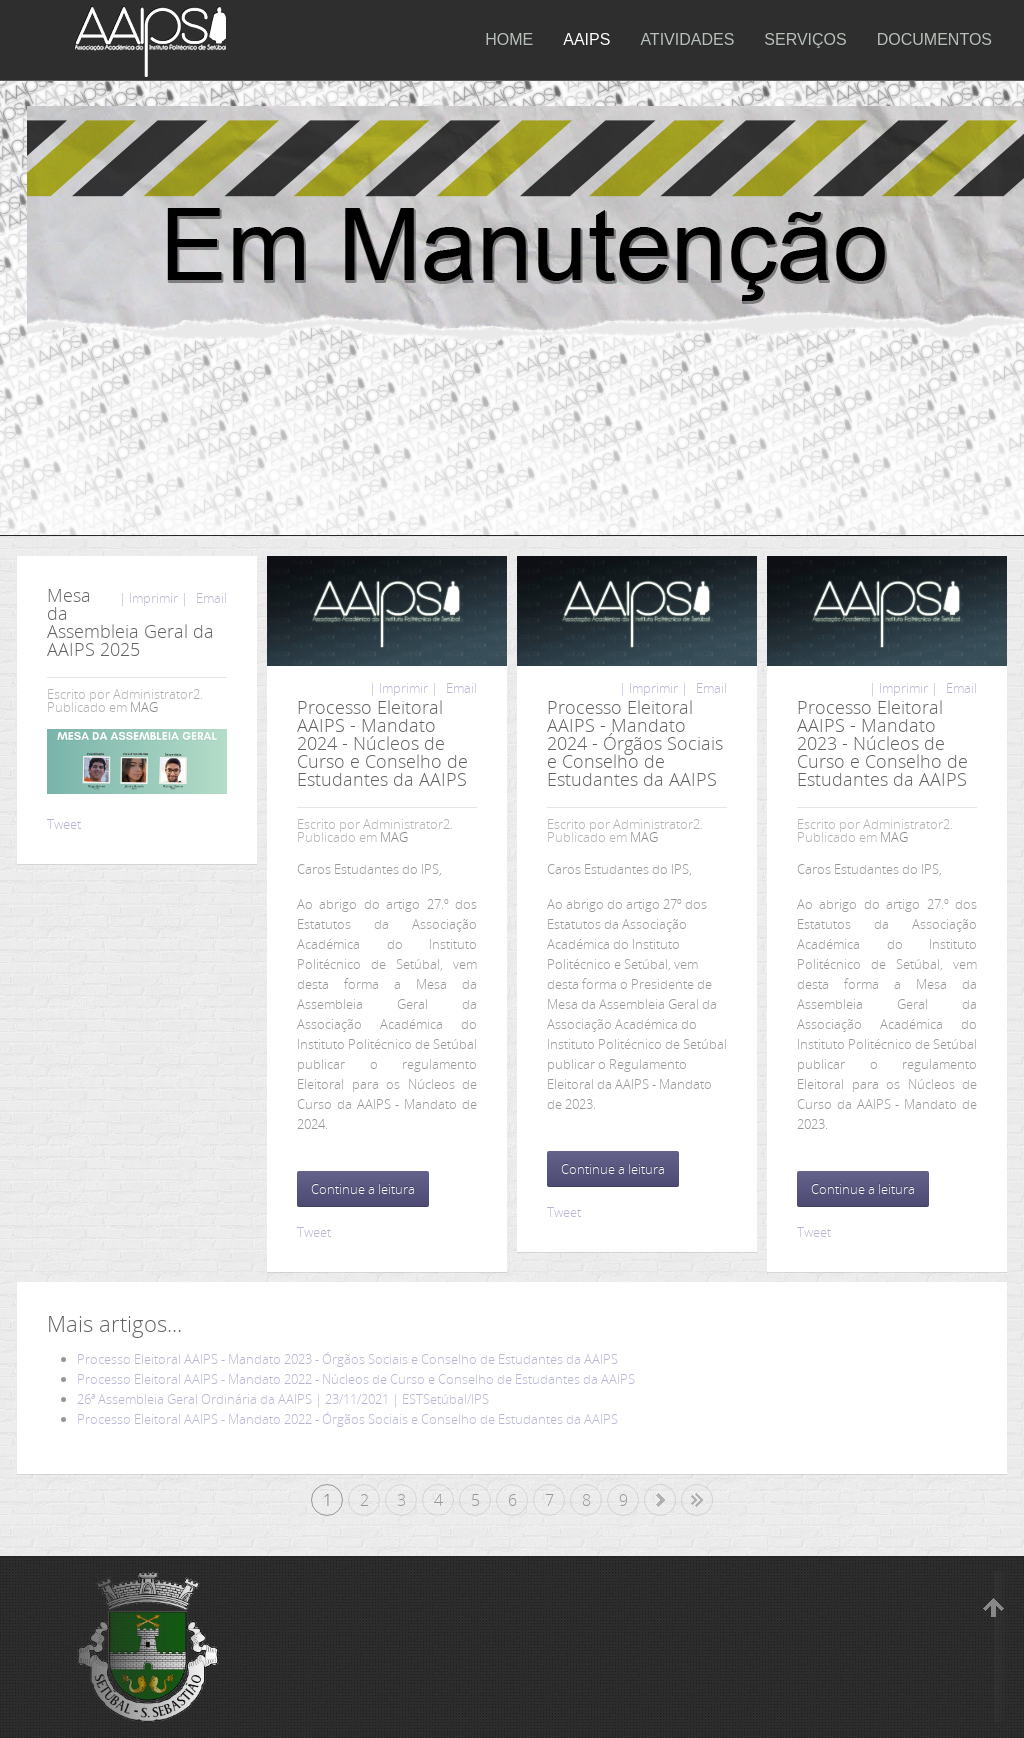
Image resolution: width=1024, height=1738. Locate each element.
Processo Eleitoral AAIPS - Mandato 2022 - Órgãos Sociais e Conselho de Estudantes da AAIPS (347, 1419)
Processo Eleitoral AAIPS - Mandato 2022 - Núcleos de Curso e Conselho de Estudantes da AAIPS (356, 1379)
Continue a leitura (363, 1189)
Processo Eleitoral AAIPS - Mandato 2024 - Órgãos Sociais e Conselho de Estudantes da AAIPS (635, 743)
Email (210, 598)
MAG (144, 707)
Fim (697, 1500)
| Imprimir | (153, 598)
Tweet (64, 824)
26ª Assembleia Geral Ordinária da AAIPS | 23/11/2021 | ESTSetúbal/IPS (283, 1399)
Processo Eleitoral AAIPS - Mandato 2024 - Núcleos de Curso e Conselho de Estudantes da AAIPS (382, 743)
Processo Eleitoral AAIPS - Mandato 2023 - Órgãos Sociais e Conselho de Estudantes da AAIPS (347, 1359)
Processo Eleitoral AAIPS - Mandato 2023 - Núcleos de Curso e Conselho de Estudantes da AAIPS (882, 743)
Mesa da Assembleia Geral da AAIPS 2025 (130, 622)
